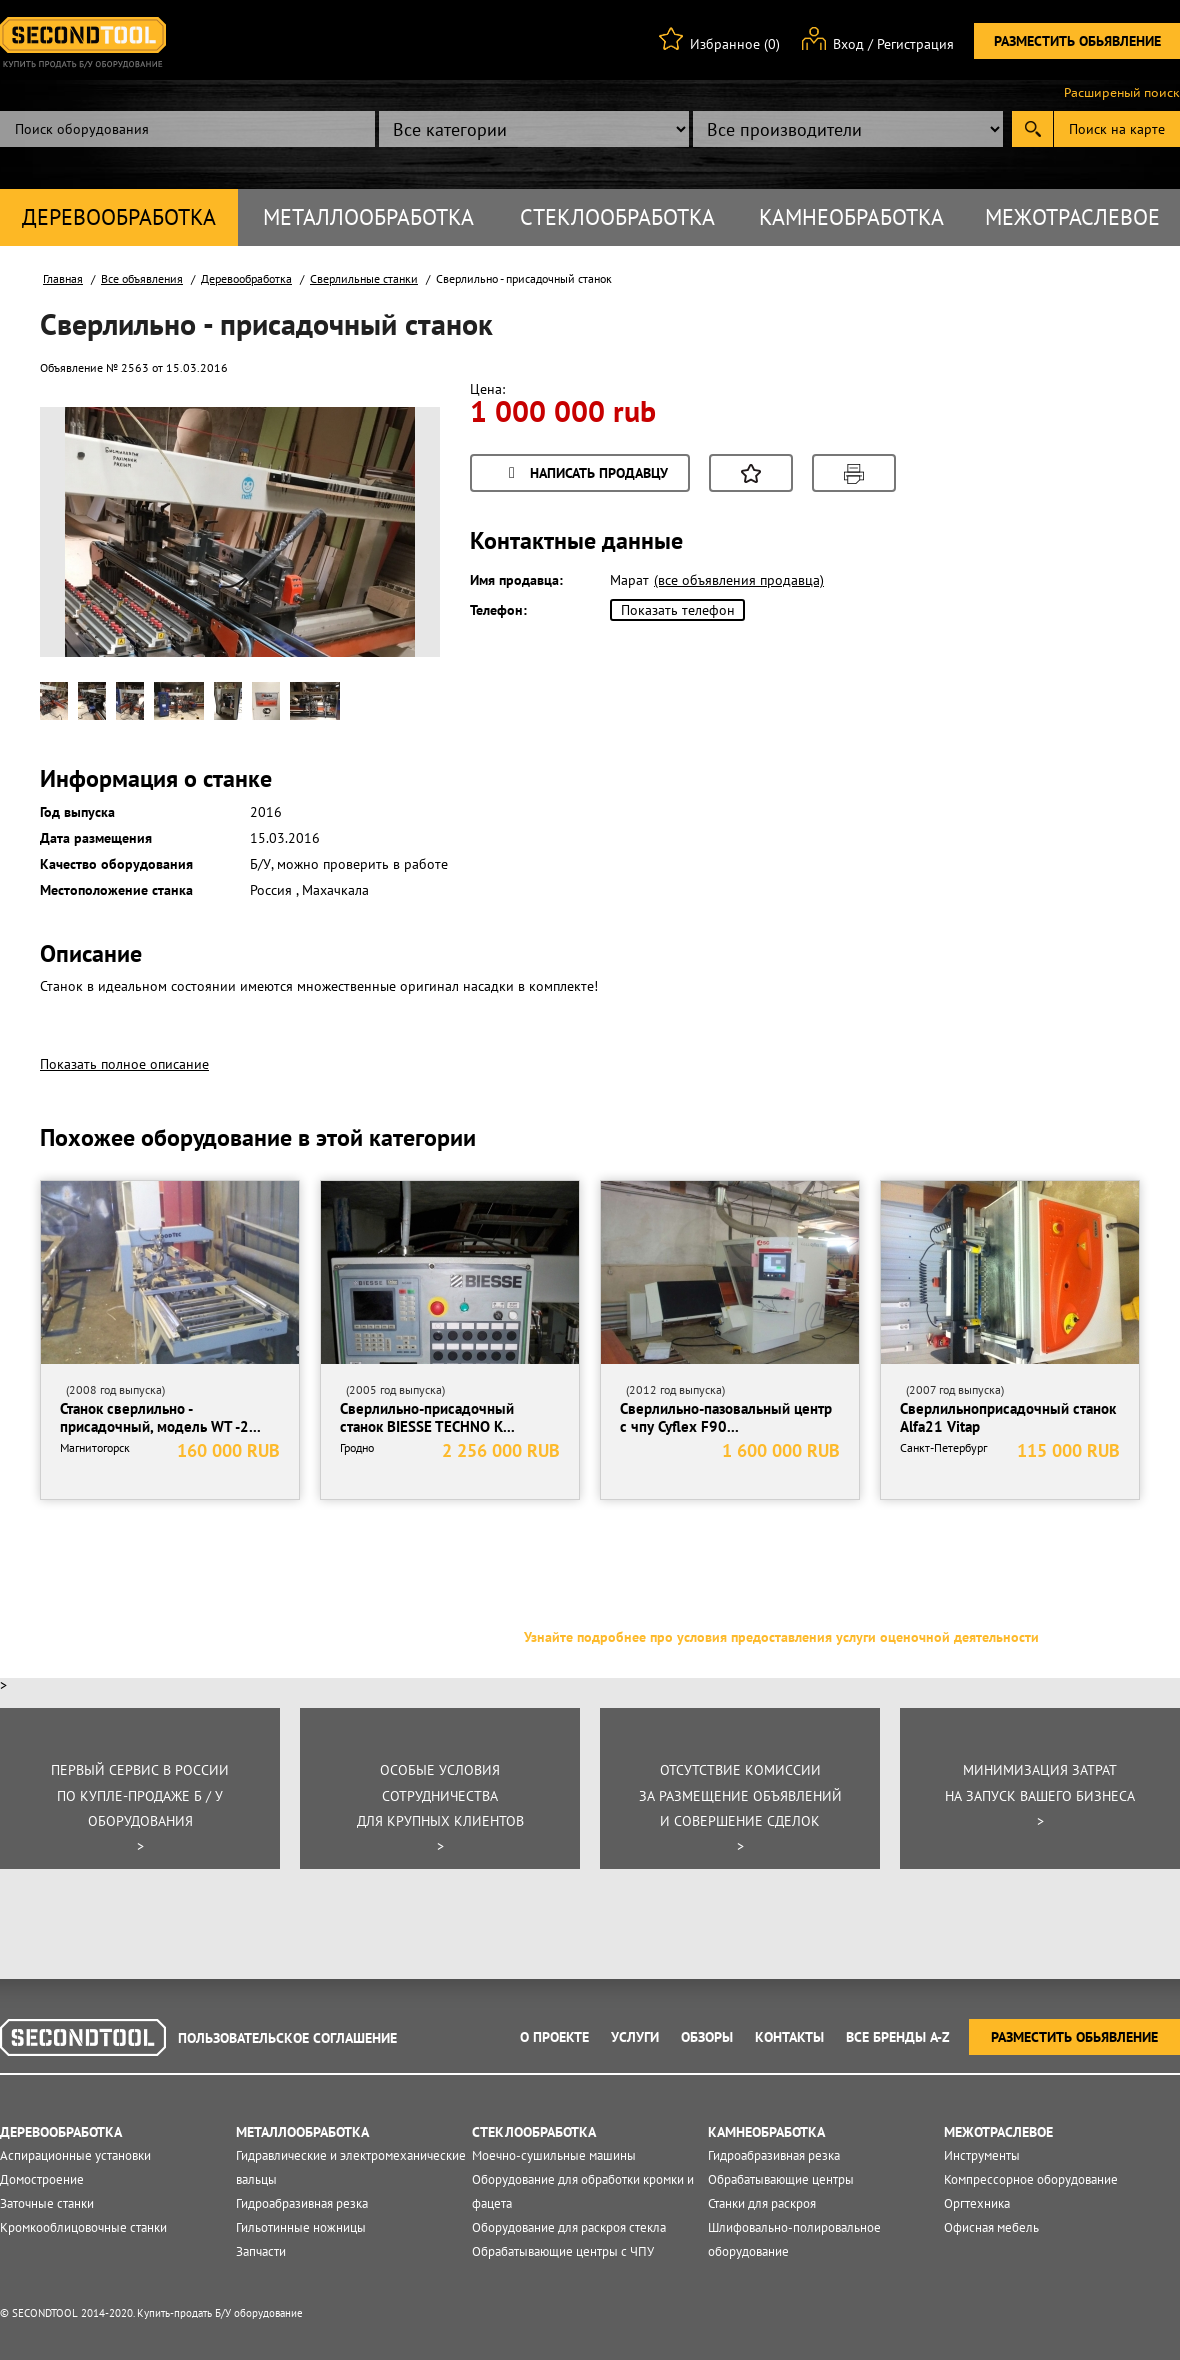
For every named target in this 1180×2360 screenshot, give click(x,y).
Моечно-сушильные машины (554, 2155)
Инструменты (982, 2155)
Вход (848, 44)
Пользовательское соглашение (287, 2038)
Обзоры (707, 2037)
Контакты (789, 2037)
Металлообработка (368, 217)
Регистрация (915, 44)
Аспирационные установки (75, 2155)
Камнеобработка (851, 217)
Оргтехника (977, 2203)
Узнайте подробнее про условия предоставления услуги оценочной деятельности (781, 1637)
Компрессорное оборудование (1031, 2179)
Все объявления (142, 278)
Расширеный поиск (1122, 93)
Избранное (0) (735, 44)
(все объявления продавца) (739, 580)
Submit (1032, 129)
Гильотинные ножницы (301, 2227)
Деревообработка (119, 217)
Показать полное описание (124, 1064)
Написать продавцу (585, 474)
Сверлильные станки (364, 278)
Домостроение (42, 2179)
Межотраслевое (1072, 217)
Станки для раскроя (762, 2203)
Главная (63, 278)
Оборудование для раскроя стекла (569, 2227)
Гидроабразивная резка (302, 2203)
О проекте (554, 2037)
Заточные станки (47, 2203)
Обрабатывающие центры (781, 2179)
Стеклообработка (617, 217)
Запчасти (261, 2251)
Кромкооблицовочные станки (83, 2227)
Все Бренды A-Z (898, 2037)
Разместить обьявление (1077, 41)
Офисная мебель (991, 2227)
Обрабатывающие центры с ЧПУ (563, 2251)
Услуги (635, 2037)
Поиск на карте (1117, 129)
